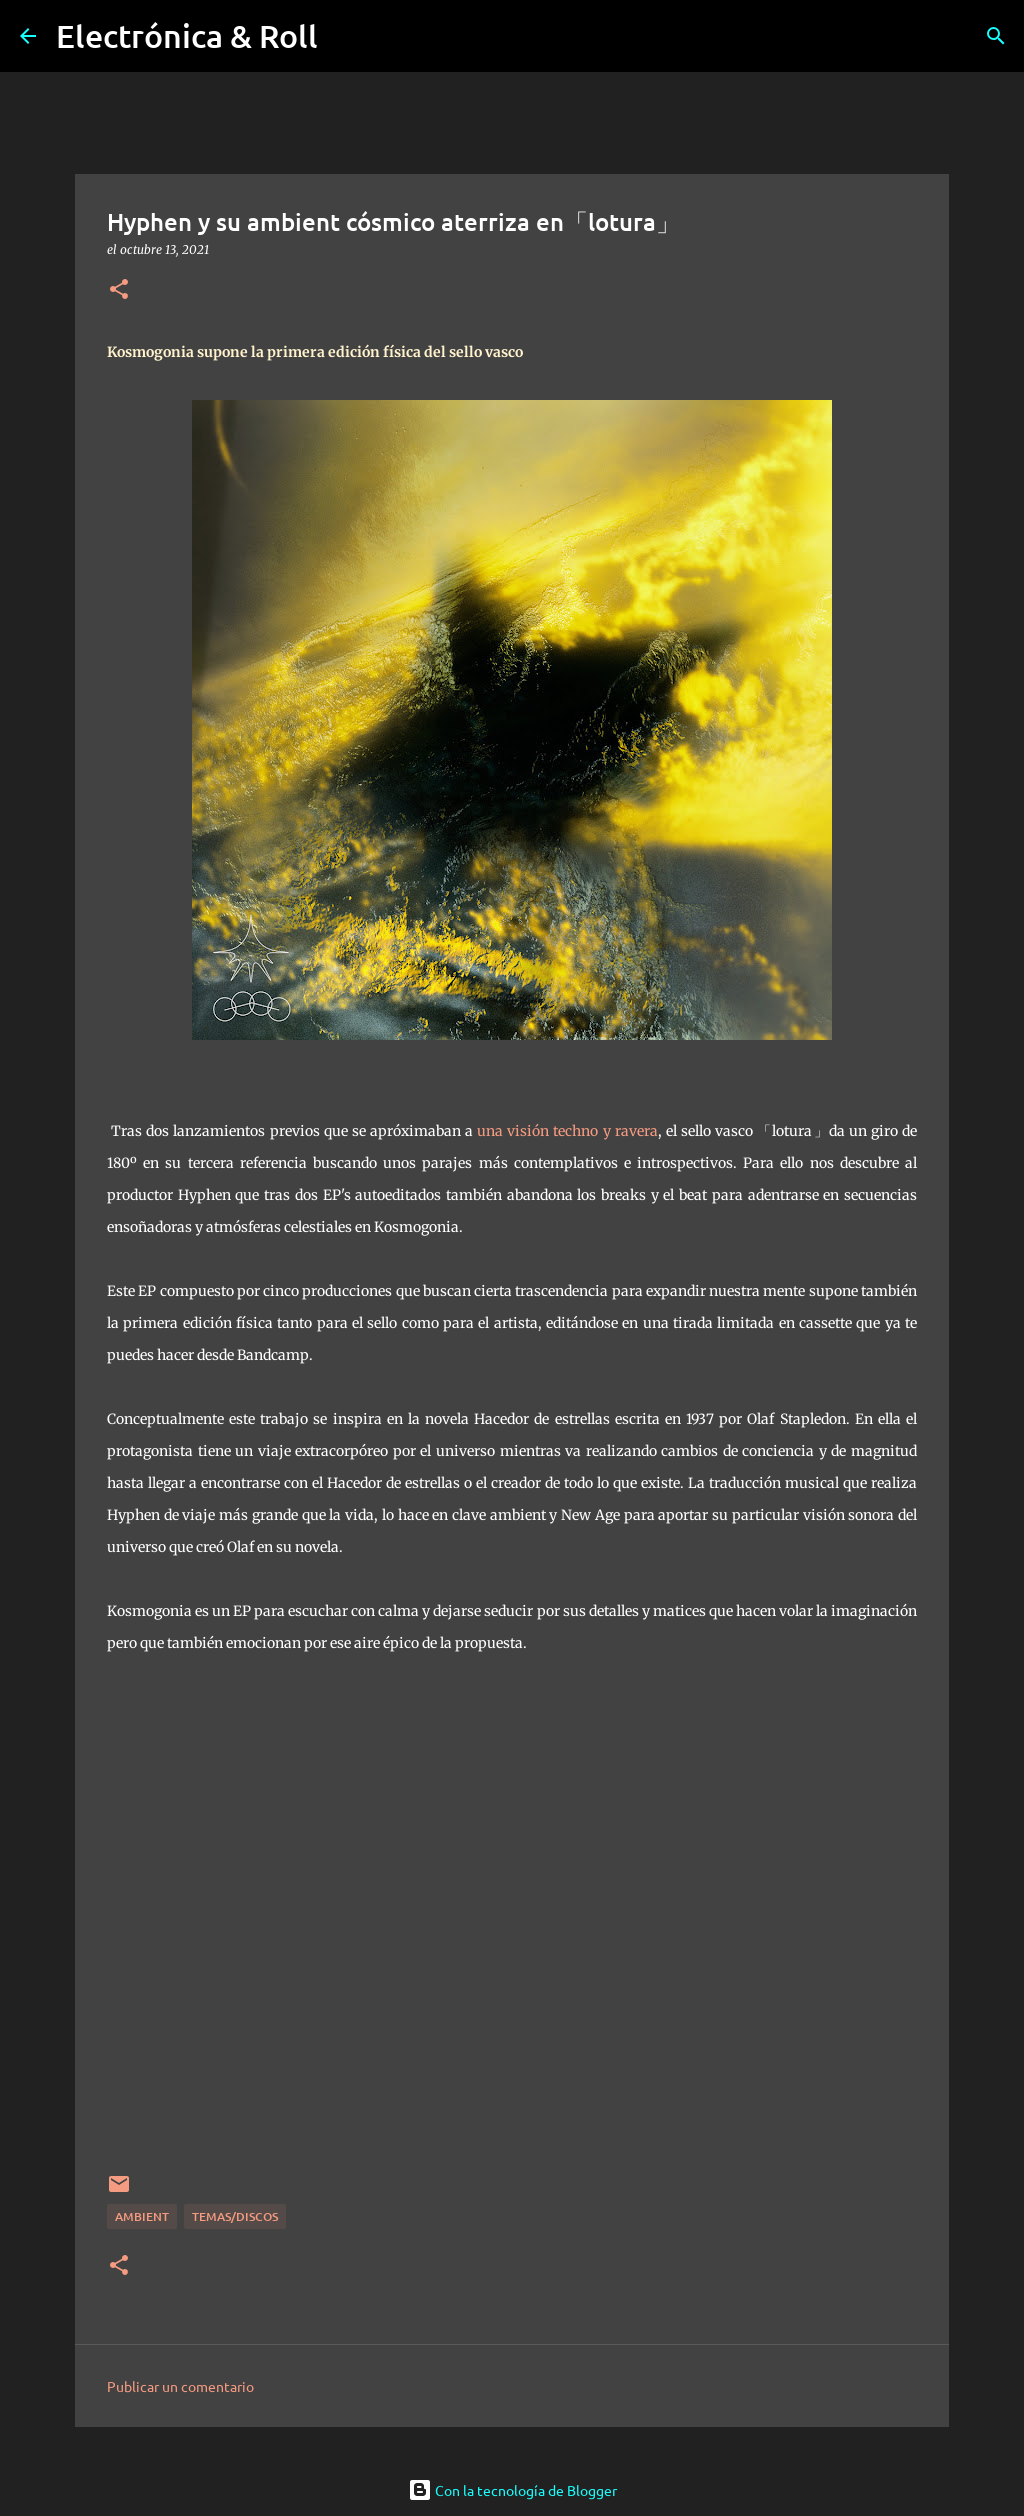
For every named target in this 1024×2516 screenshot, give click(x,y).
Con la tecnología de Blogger (512, 2490)
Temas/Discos (235, 2216)
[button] (119, 290)
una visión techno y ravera (567, 1131)
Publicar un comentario (180, 2386)
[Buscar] (996, 36)
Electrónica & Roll (187, 35)
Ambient (142, 2216)
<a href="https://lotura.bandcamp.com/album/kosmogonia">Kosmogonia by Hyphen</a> (515, 1926)
